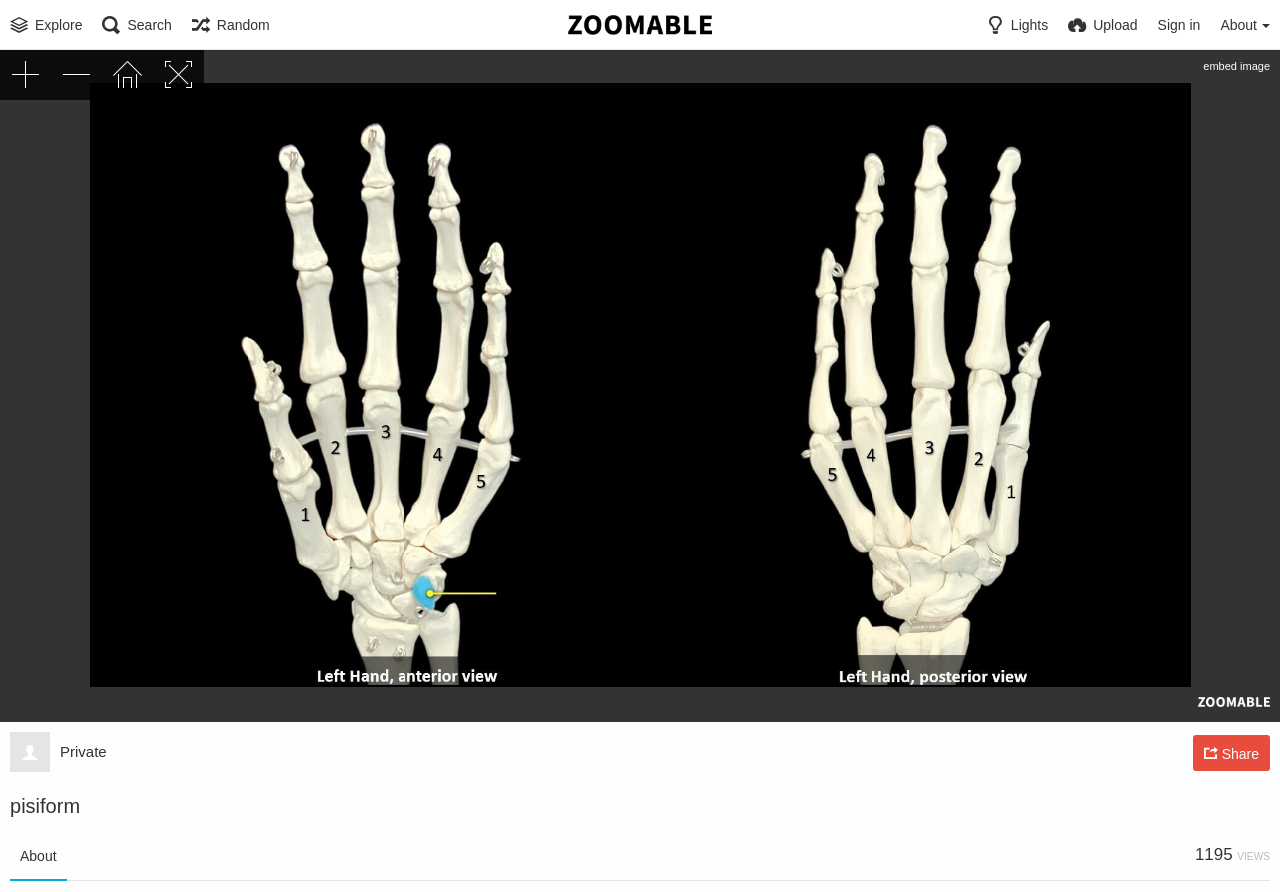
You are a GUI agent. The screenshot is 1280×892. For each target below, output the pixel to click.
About (38, 856)
